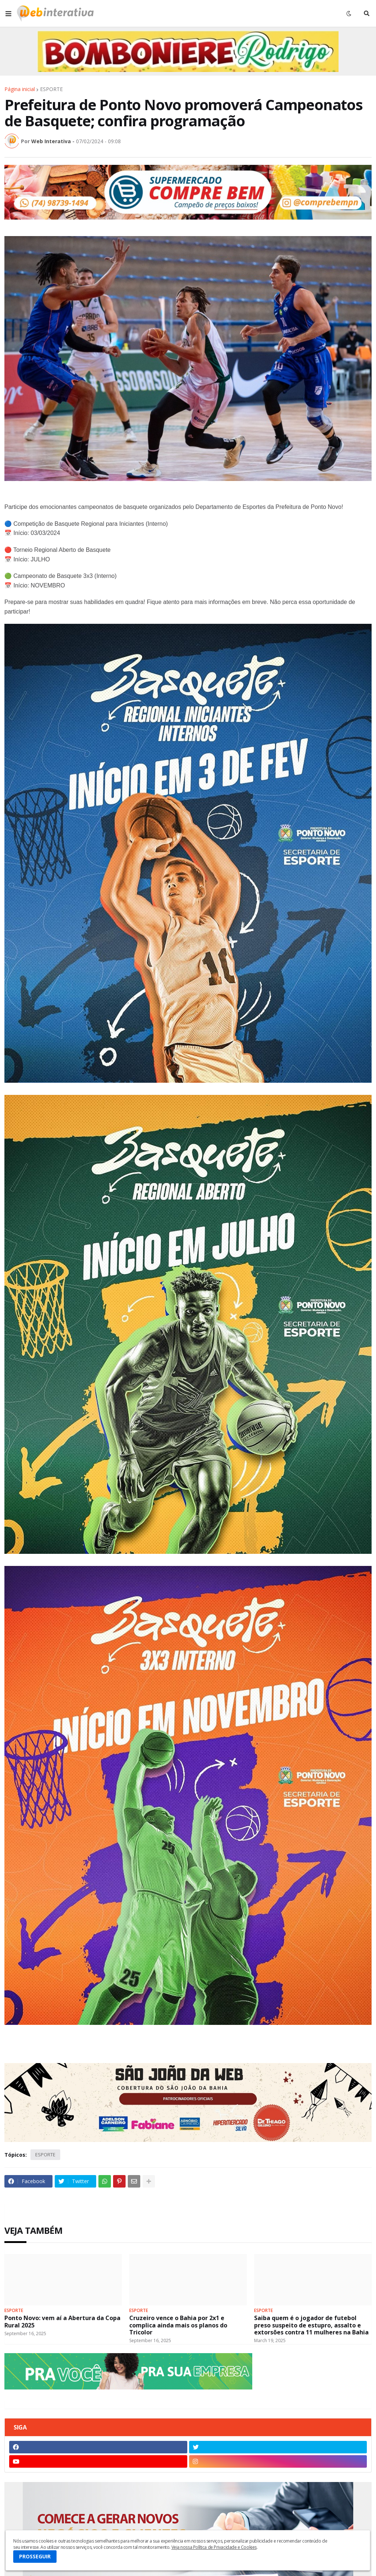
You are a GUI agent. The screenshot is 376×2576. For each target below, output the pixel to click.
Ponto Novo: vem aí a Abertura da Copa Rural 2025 (62, 2322)
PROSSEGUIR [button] (35, 2556)
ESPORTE (51, 89)
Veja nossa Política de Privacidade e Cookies (214, 2547)
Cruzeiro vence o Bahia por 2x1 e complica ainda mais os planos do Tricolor (178, 2325)
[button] (8, 13)
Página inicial (19, 89)
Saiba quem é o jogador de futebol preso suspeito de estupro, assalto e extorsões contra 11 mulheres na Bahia (311, 2325)
